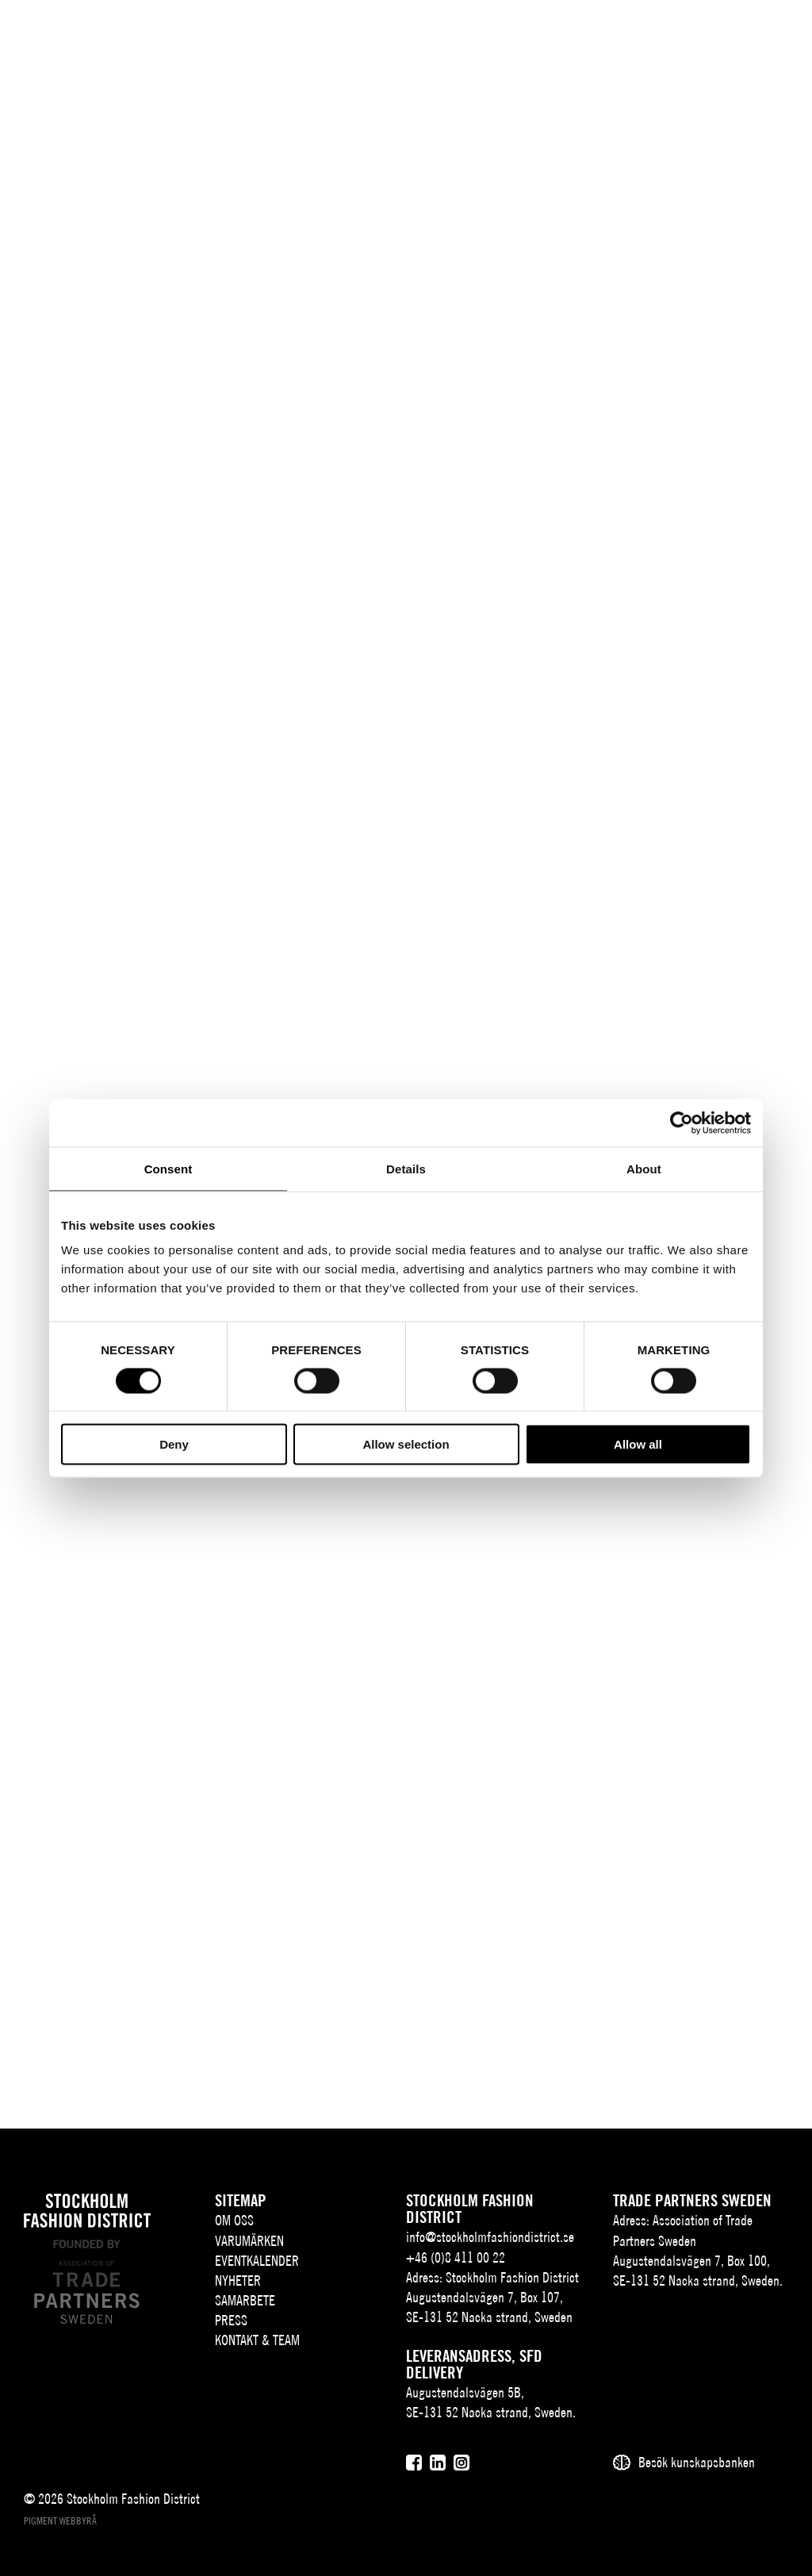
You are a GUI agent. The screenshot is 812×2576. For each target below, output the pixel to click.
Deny (174, 1444)
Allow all (638, 1444)
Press (231, 2320)
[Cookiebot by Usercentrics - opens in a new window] (681, 1122)
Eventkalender (257, 2260)
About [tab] (643, 1168)
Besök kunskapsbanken (696, 2462)
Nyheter (238, 2280)
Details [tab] (406, 1168)
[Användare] (734, 35)
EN (657, 37)
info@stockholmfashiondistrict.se (490, 2237)
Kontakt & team (257, 2340)
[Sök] (694, 35)
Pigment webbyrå (60, 2521)
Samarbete (245, 2300)
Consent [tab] (168, 1168)
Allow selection (405, 1444)
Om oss (234, 2220)
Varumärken (249, 2240)
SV (633, 37)
